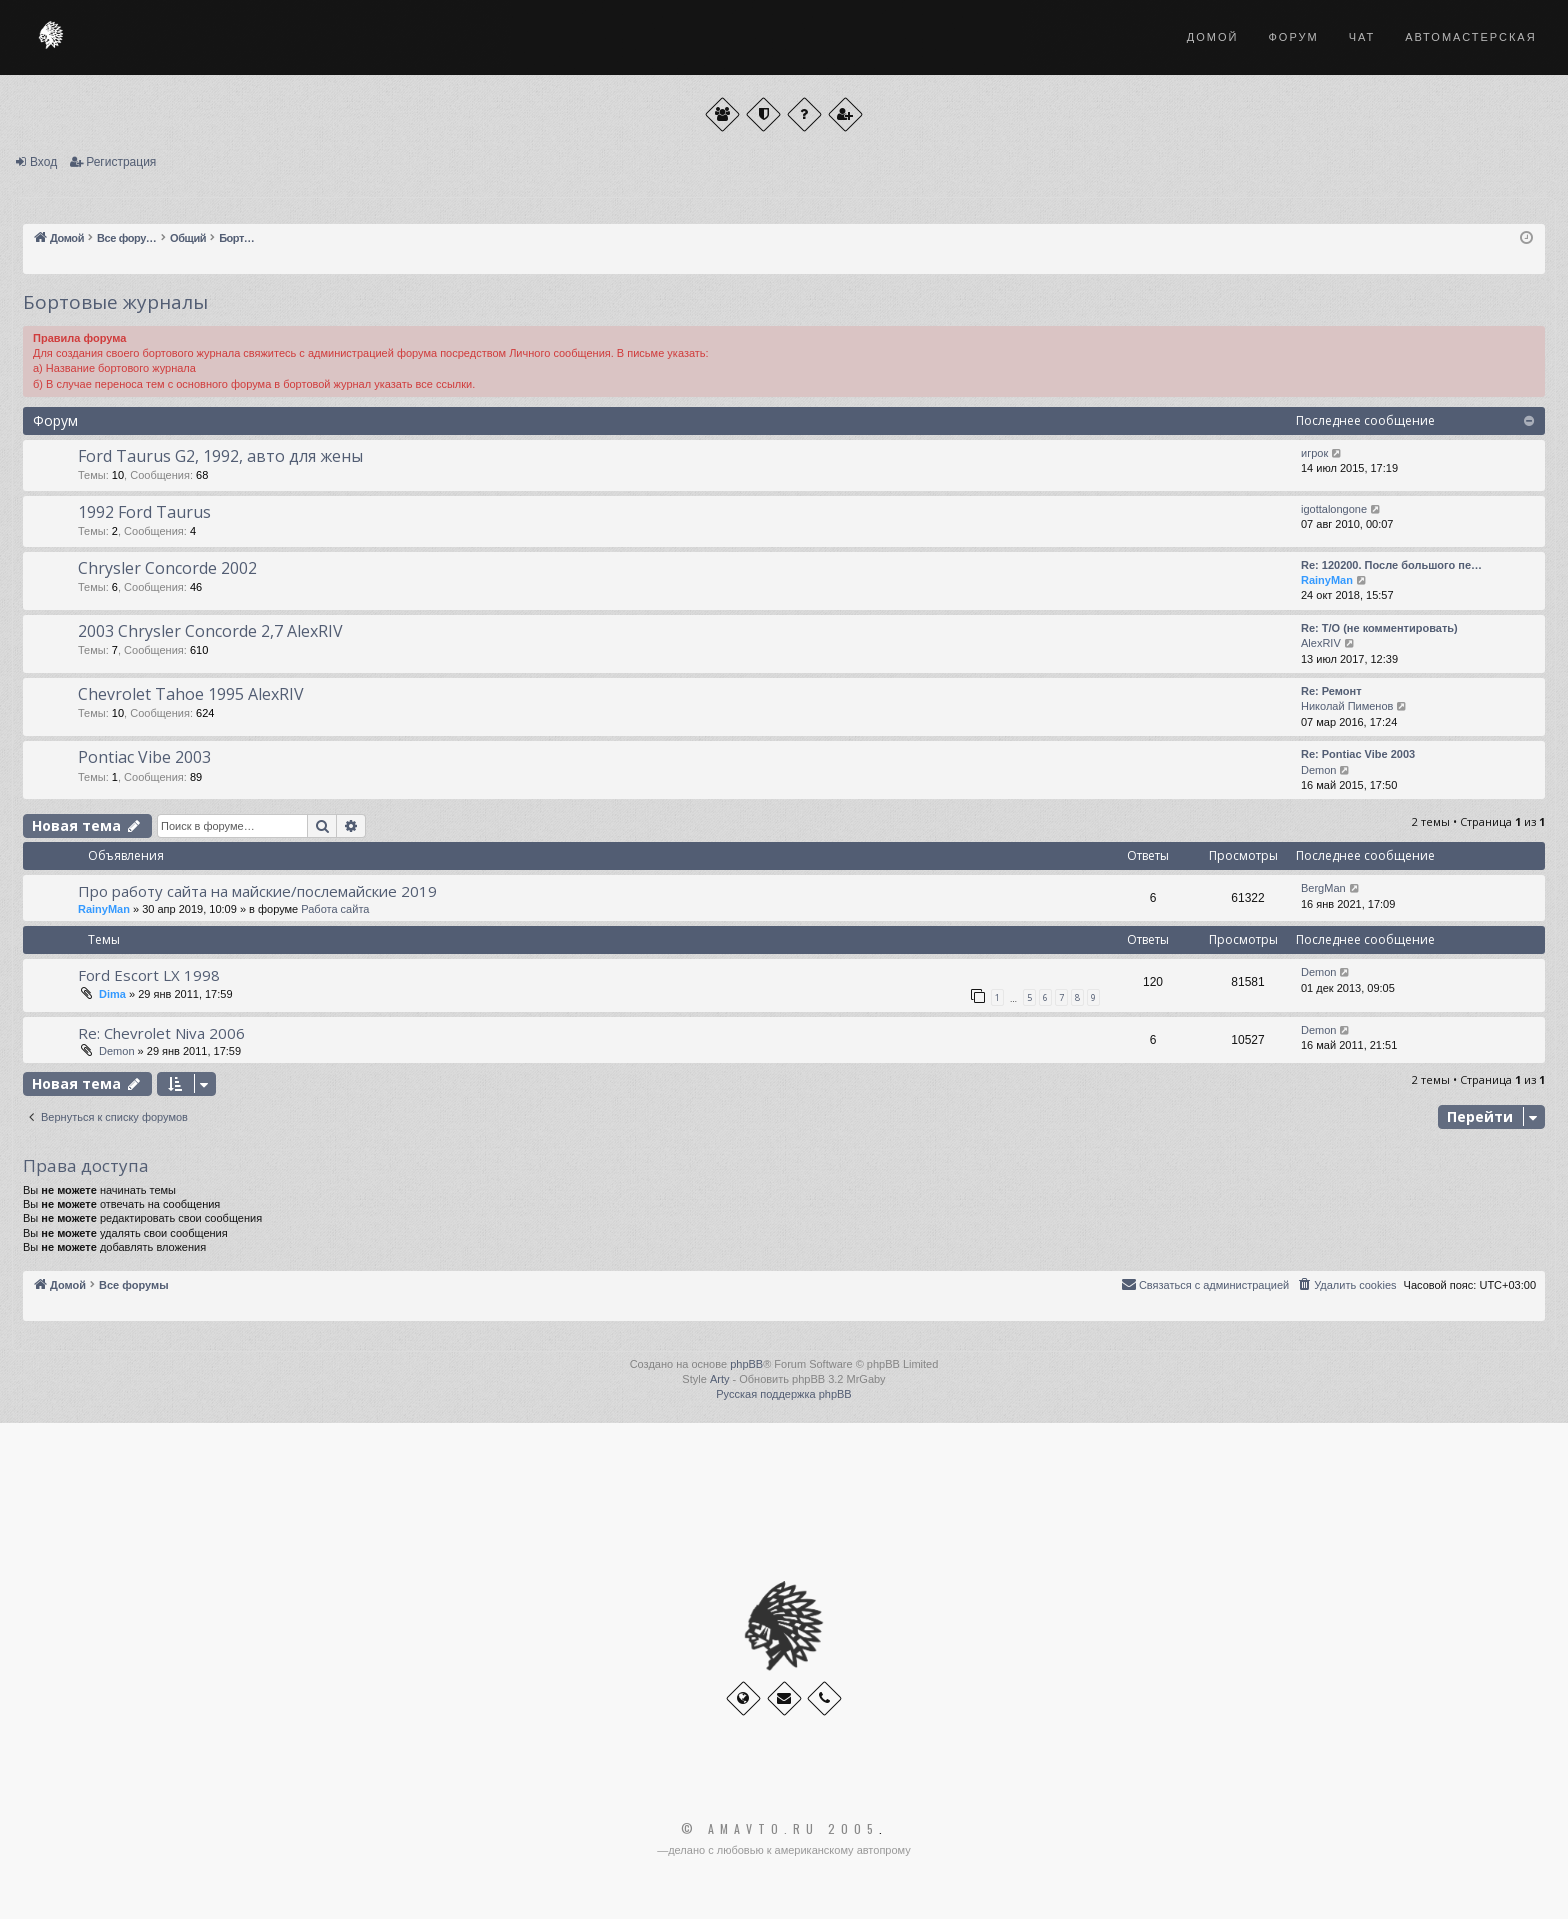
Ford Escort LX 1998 (149, 975)
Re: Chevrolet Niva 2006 (161, 1033)
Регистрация (121, 162)
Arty (720, 1379)
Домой (1213, 37)
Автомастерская (1470, 37)
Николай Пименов (1347, 706)
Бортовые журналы (115, 302)
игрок (1314, 453)
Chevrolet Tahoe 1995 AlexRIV (191, 694)
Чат (1362, 37)
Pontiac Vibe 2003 (144, 757)
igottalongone (1334, 509)
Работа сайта (335, 909)
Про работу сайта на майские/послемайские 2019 (257, 891)
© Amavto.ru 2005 (780, 1829)
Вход (43, 162)
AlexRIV (1321, 643)
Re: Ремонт (1331, 691)
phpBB (746, 1364)
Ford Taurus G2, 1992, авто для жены (220, 456)
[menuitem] (1346, 1285)
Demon (1318, 770)
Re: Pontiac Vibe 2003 (1358, 754)
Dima (112, 994)
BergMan (1323, 888)
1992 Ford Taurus (144, 512)
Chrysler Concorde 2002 (167, 568)
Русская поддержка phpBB (783, 1394)
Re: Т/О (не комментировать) (1379, 628)
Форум (1293, 37)
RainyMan (1327, 580)
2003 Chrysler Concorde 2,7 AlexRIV (210, 631)
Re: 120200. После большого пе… (1391, 565)
